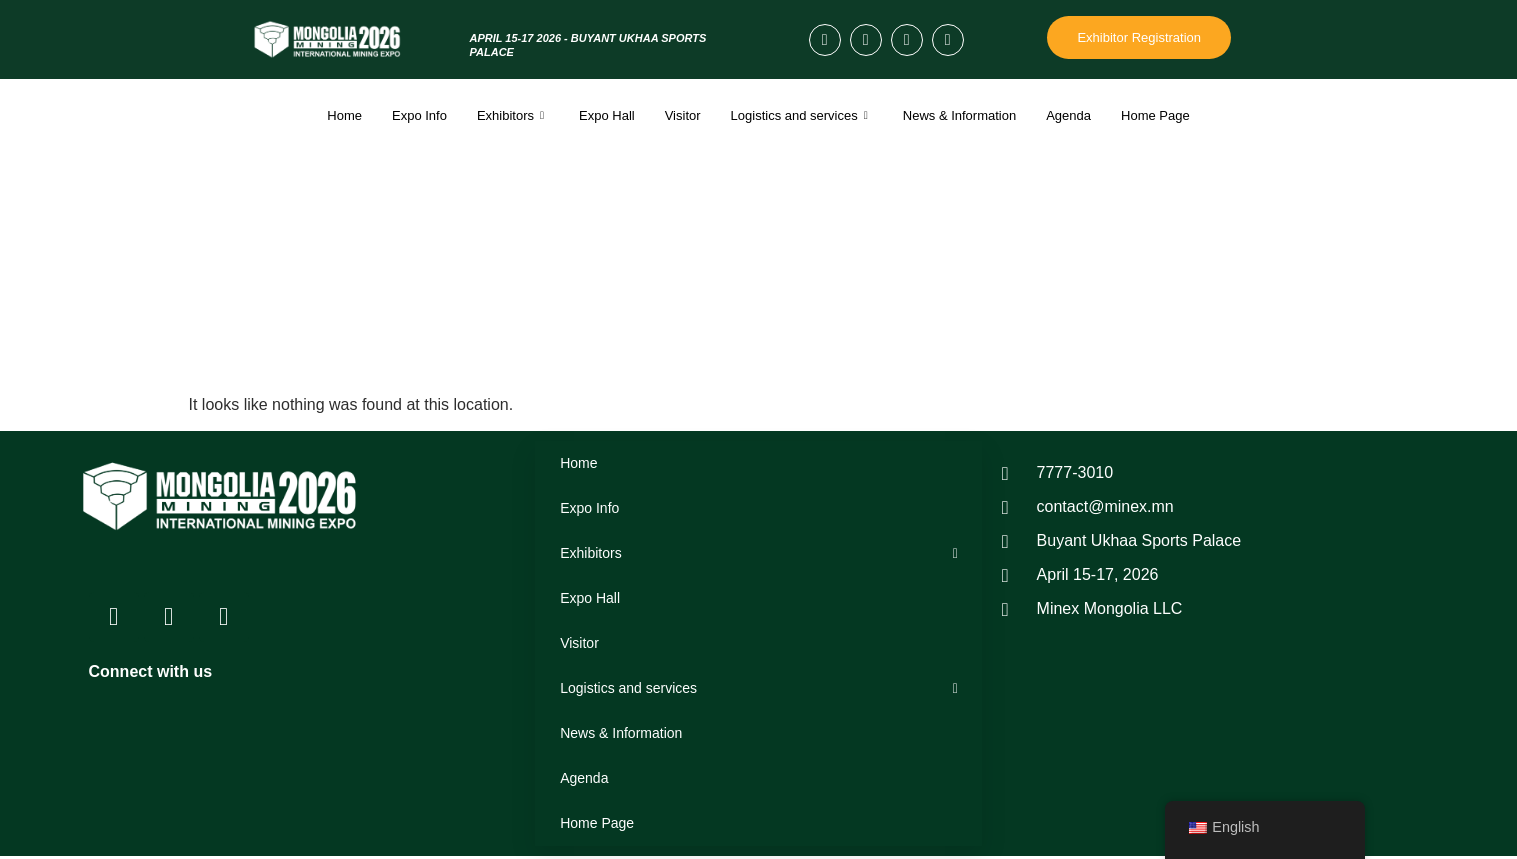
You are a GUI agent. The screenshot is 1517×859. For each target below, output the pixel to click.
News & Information (959, 115)
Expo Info (419, 115)
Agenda (1068, 115)
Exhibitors (513, 115)
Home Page (1155, 115)
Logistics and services (802, 115)
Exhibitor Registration (1139, 37)
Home (344, 115)
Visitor (683, 115)
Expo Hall (607, 115)
